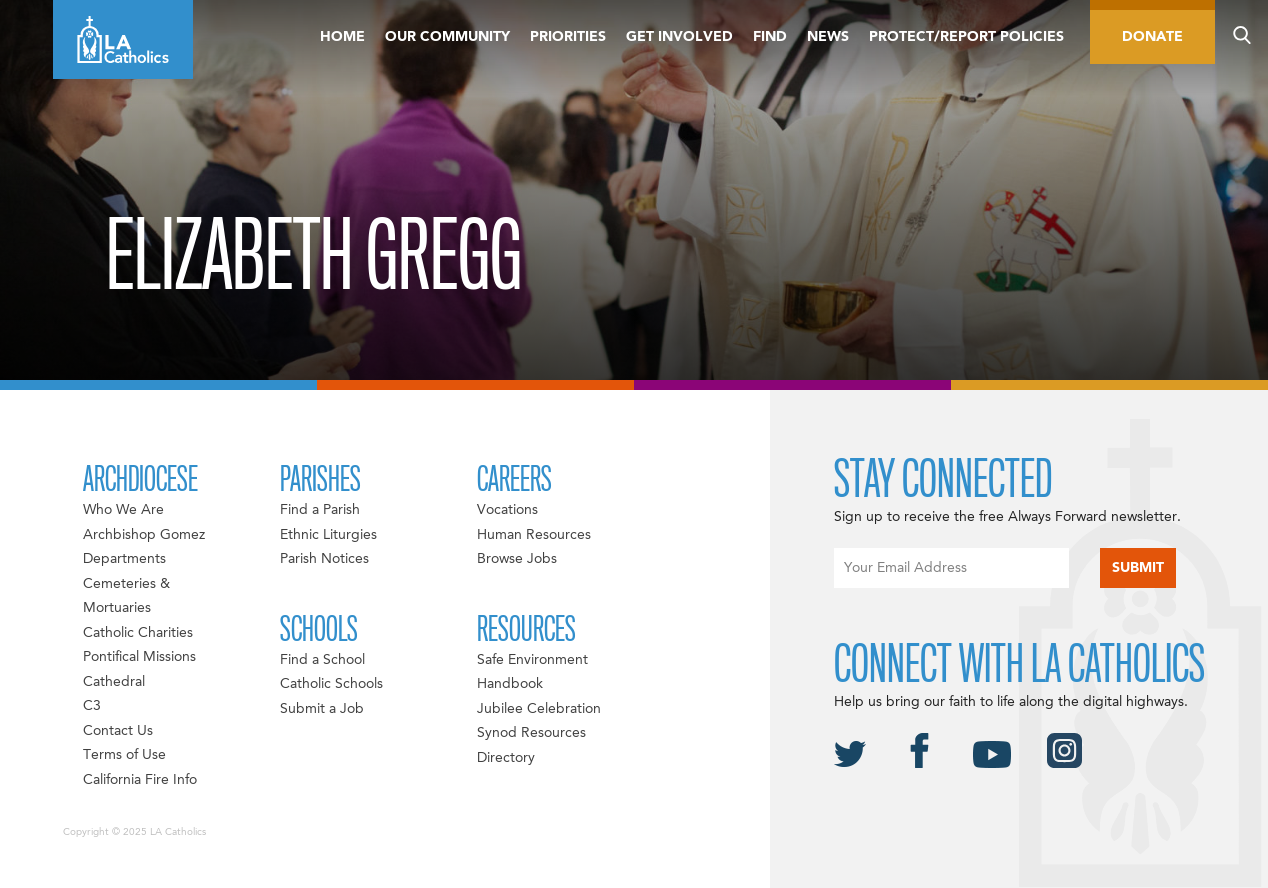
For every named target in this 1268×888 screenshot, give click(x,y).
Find (770, 37)
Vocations (507, 510)
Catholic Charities (138, 633)
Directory (506, 758)
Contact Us (118, 731)
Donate (1152, 37)
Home (342, 37)
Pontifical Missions (139, 657)
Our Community (447, 37)
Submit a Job (322, 709)
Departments (124, 559)
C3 (92, 706)
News (828, 37)
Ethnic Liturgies (328, 535)
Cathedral (114, 682)
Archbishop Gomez (144, 535)
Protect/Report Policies (966, 37)
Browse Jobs (517, 559)
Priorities (568, 37)
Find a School (322, 660)
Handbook (510, 684)
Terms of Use (124, 755)
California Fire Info (140, 780)
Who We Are (123, 510)
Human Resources (534, 535)
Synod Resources (531, 733)
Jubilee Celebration (539, 709)
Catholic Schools (331, 684)
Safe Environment (532, 660)
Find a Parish (320, 510)
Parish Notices (324, 559)
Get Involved (679, 37)
